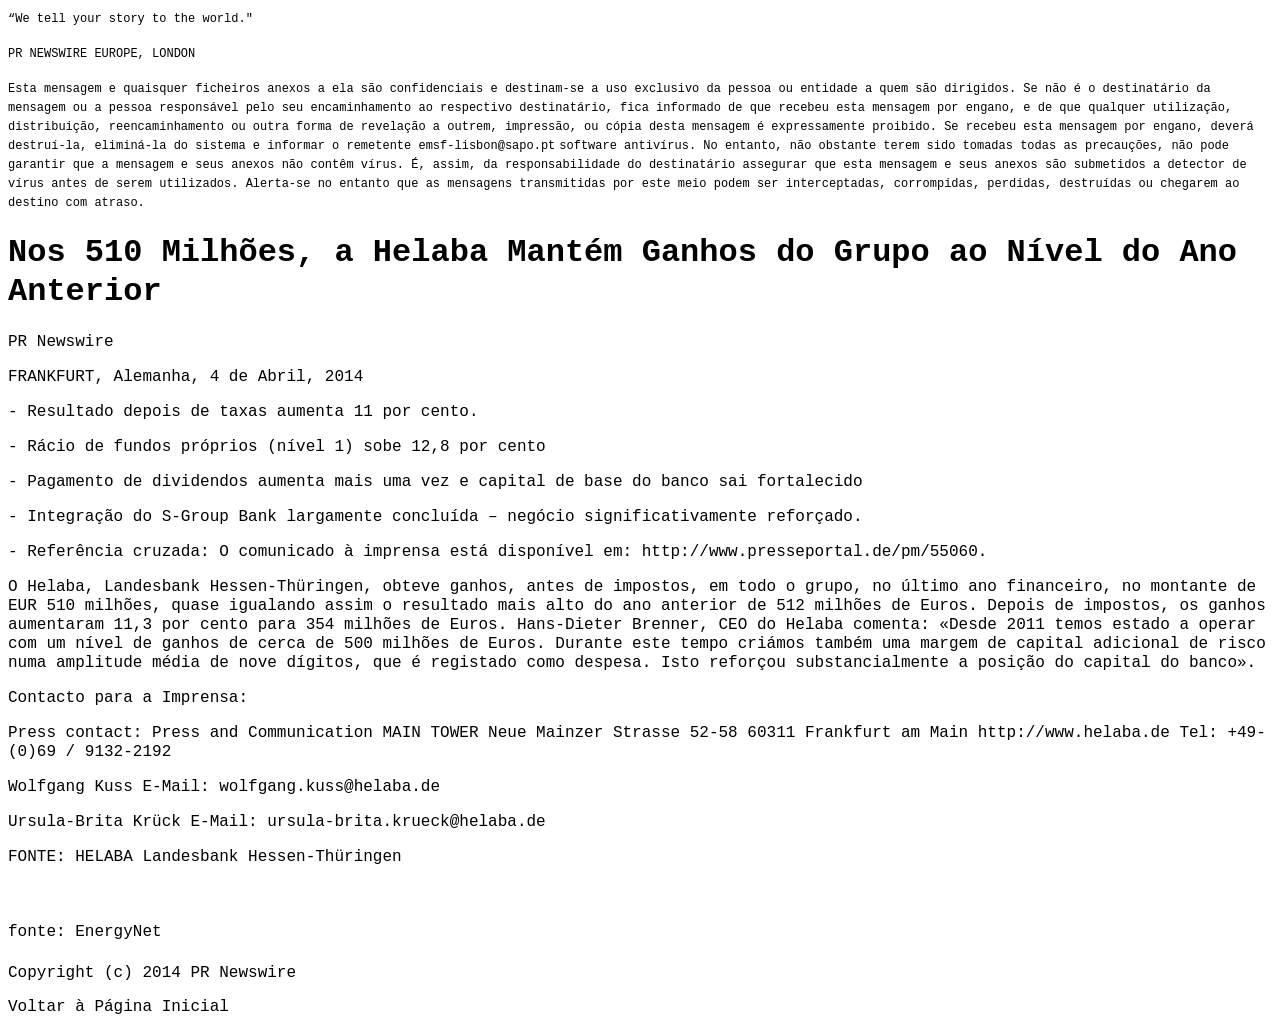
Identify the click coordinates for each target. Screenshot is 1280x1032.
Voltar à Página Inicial (118, 1007)
